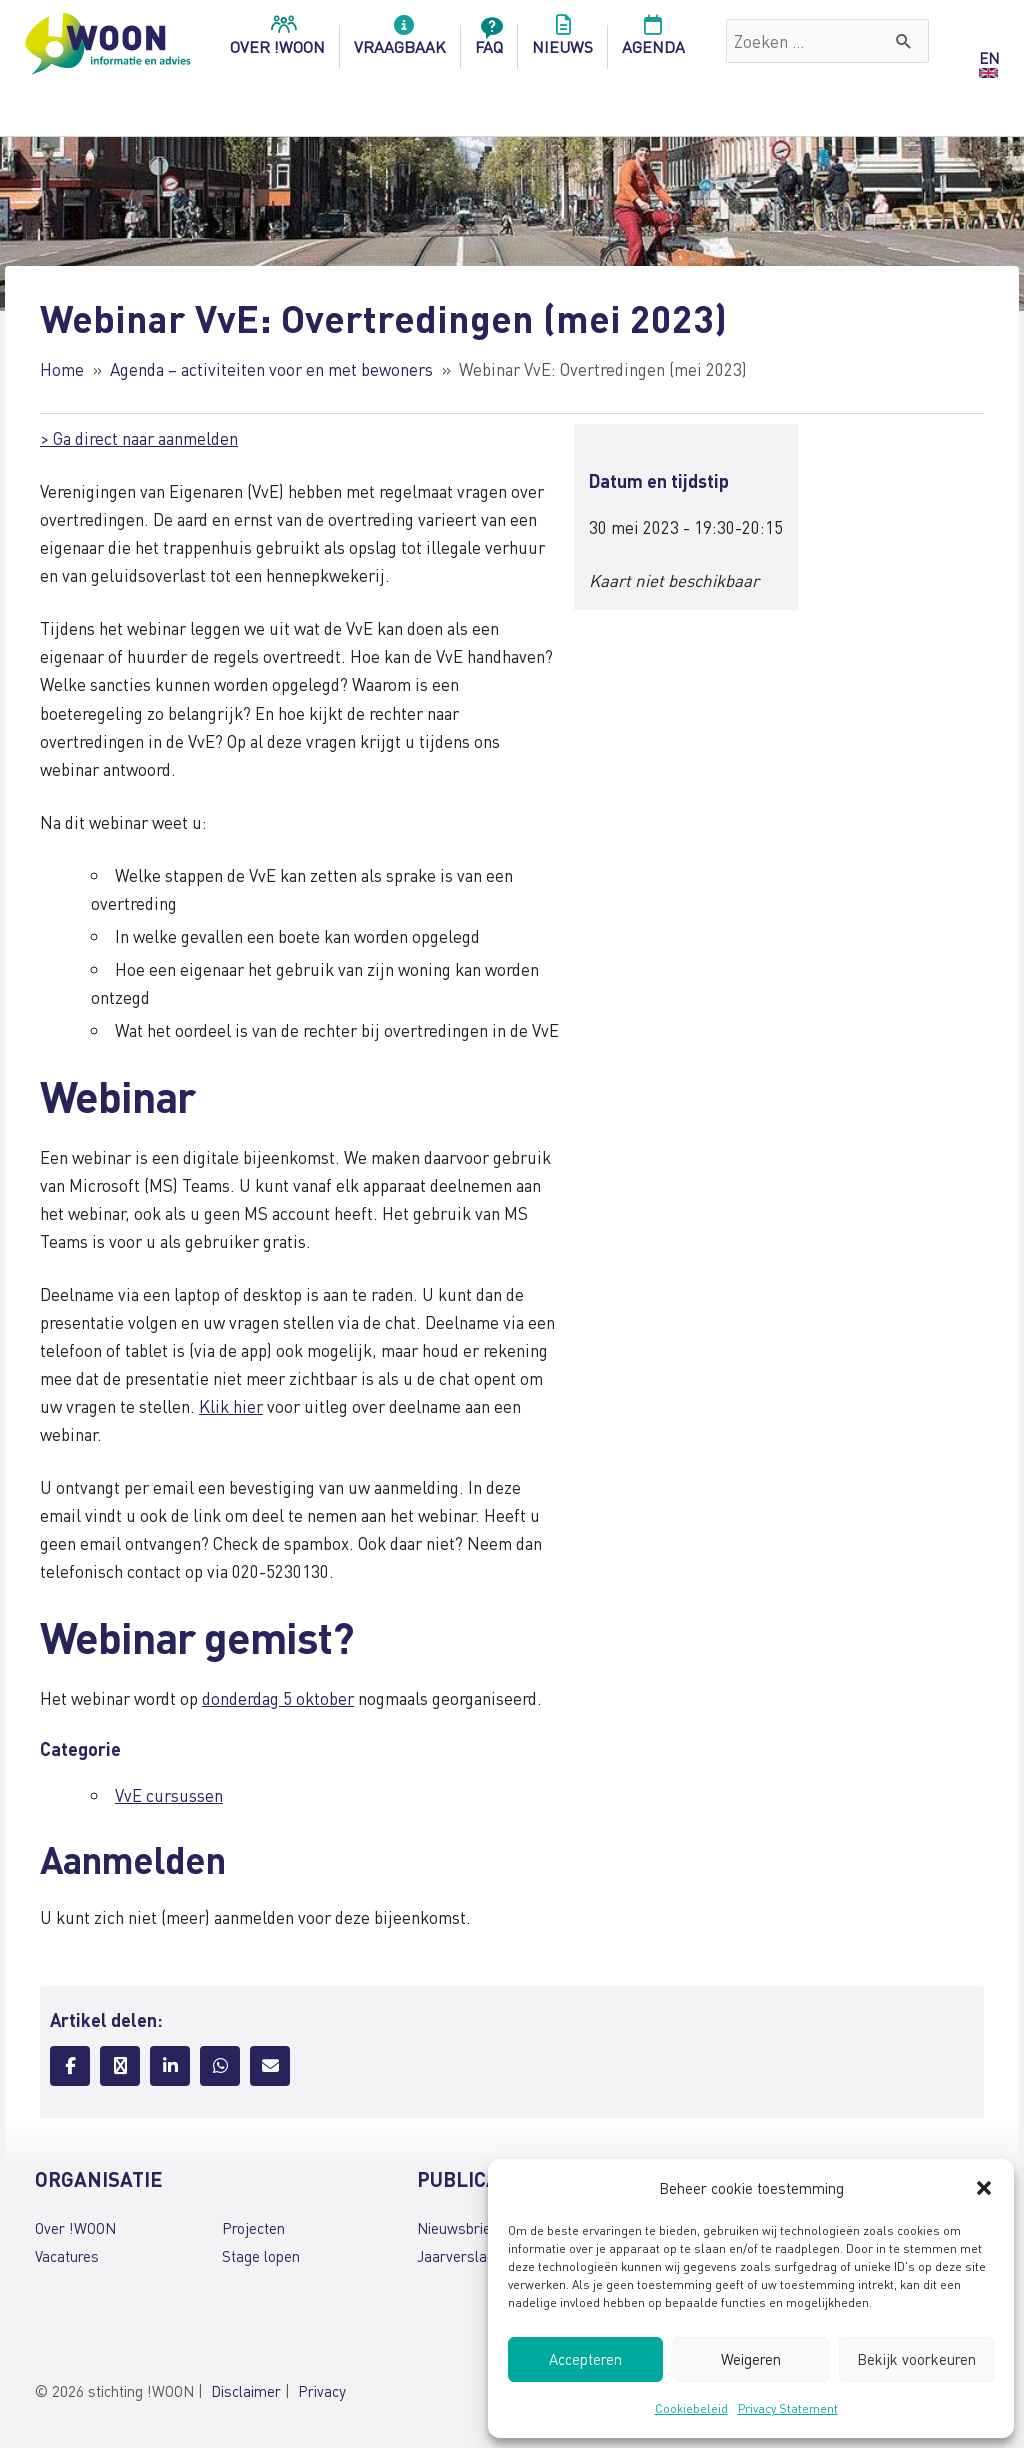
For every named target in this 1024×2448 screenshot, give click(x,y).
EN (989, 58)
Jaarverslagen (464, 2256)
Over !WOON (75, 2228)
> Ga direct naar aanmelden (139, 438)
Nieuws (562, 41)
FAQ (489, 41)
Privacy (322, 2391)
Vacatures (67, 2256)
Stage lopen (261, 2256)
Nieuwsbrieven (465, 2228)
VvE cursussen (169, 1795)
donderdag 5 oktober (278, 1698)
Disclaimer (246, 2391)
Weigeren (751, 2359)
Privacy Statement (788, 2408)
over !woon (277, 41)
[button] (984, 2188)
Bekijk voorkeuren (916, 2359)
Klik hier (231, 1406)
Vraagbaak (400, 41)
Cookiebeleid (691, 2408)
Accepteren (585, 2359)
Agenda (653, 41)
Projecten (253, 2228)
